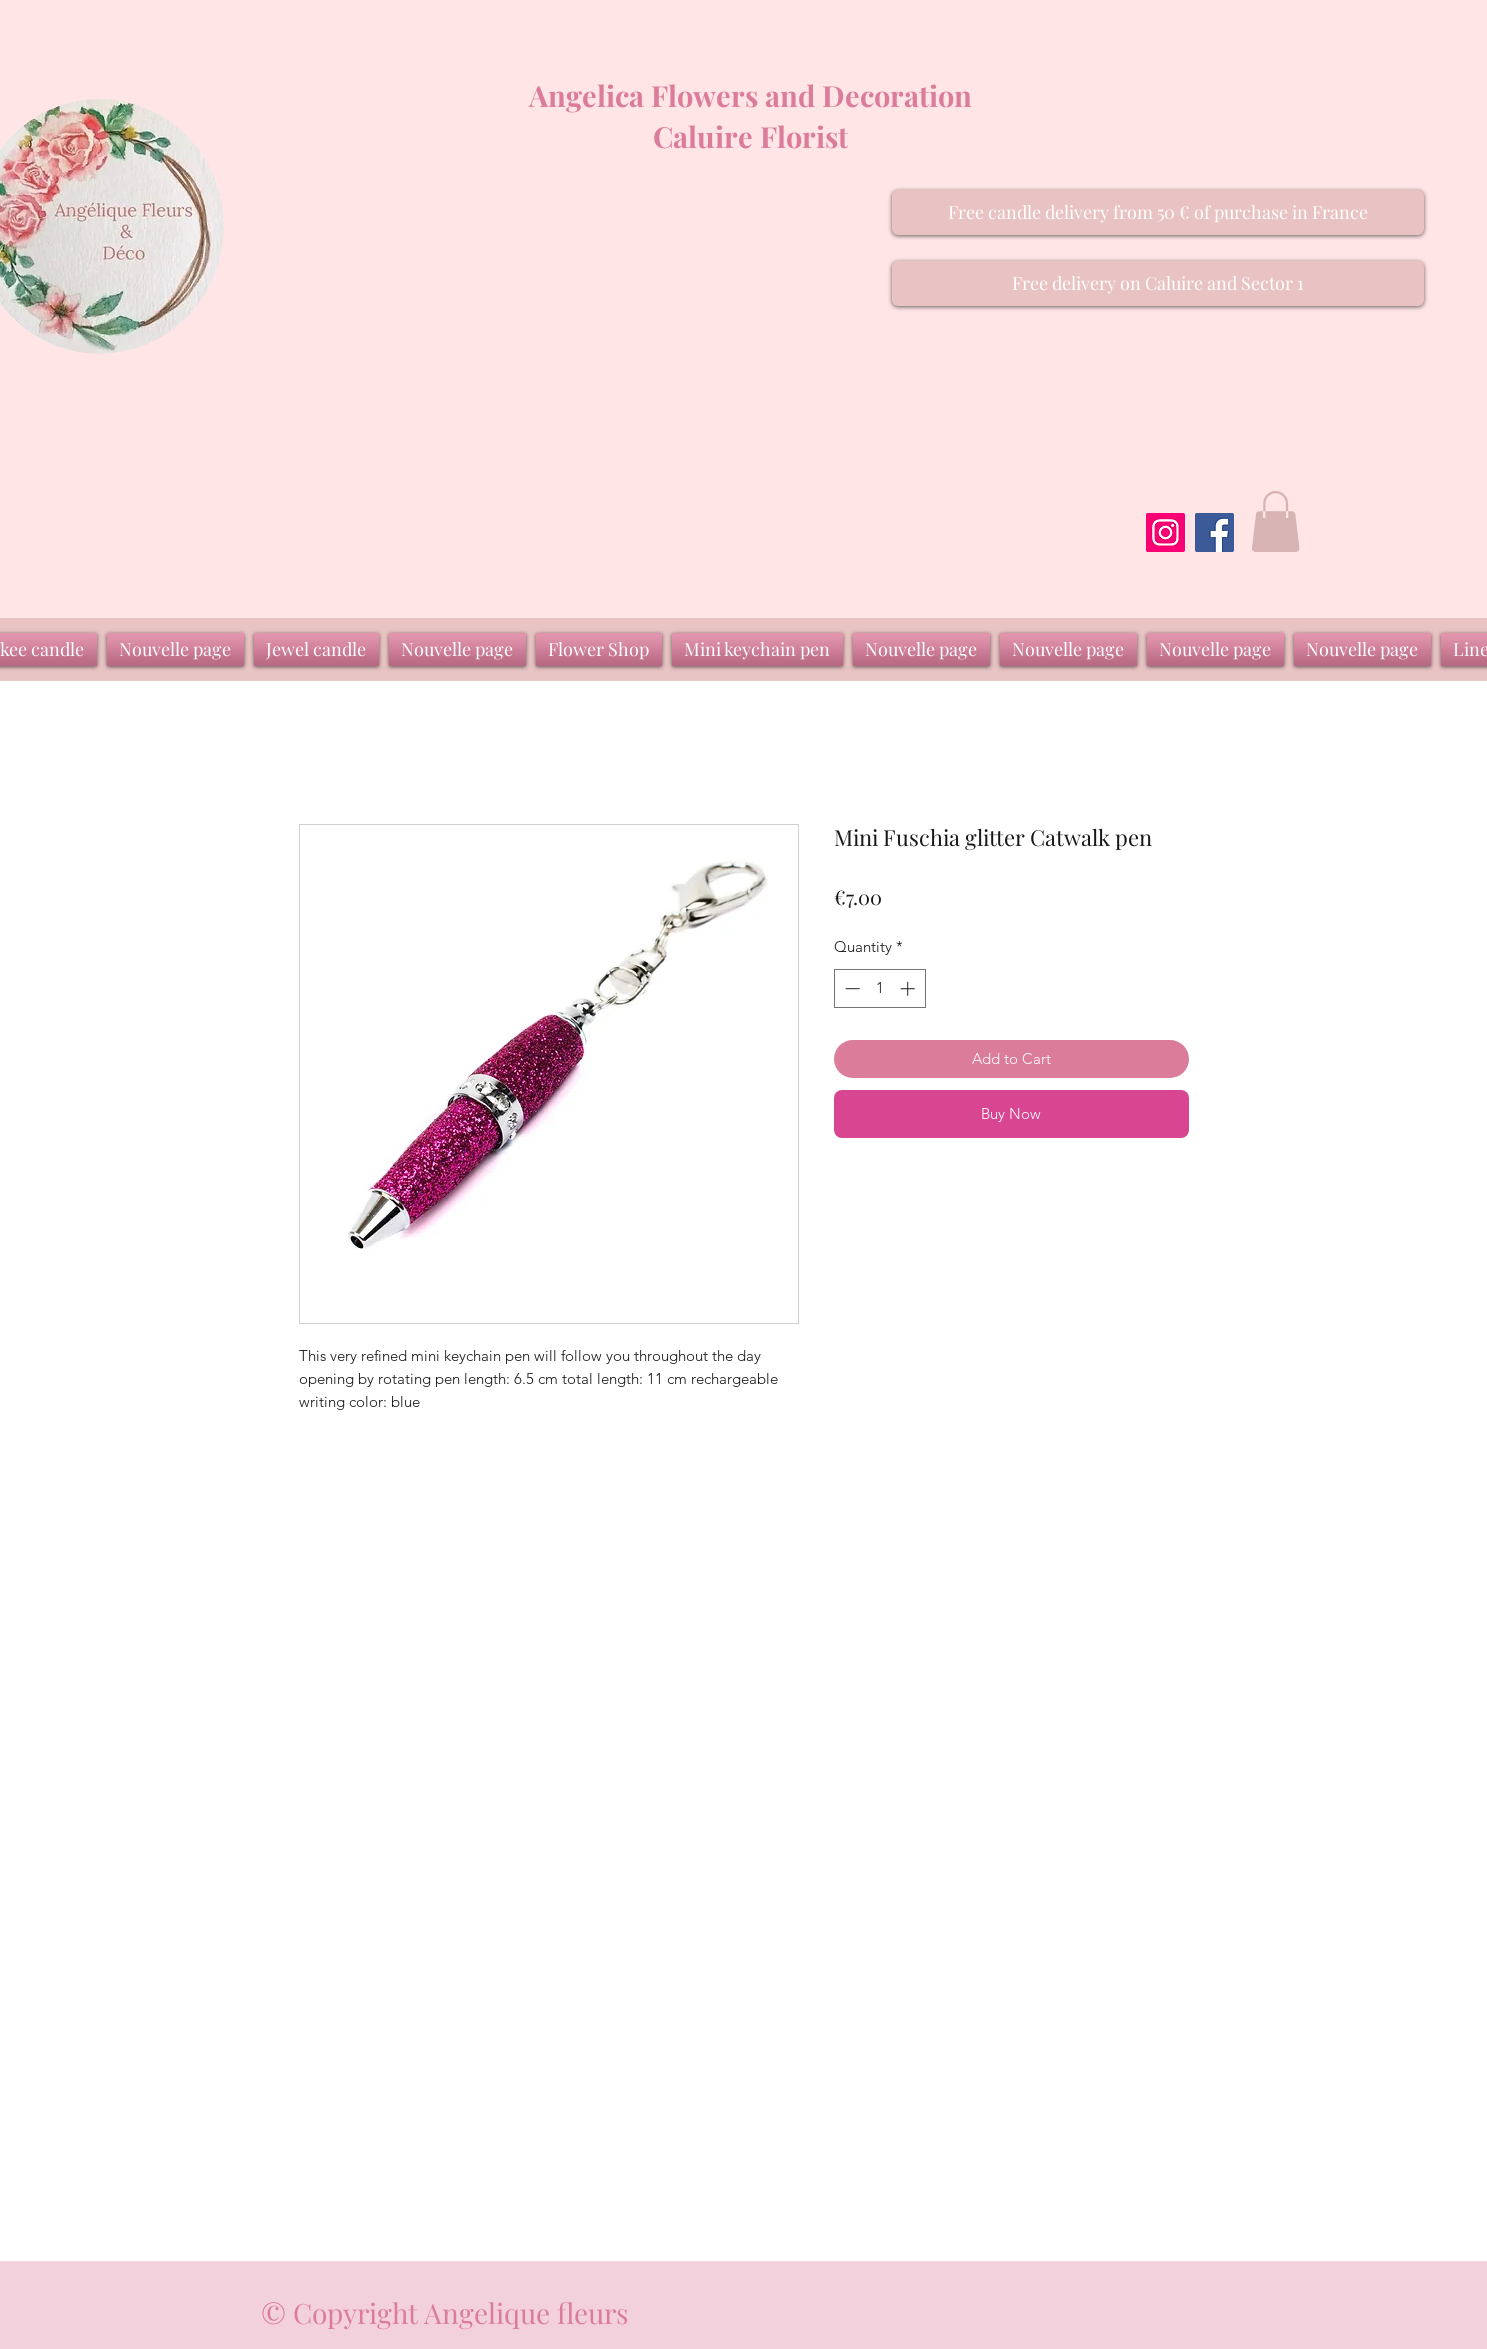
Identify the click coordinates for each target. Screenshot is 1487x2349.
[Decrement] (850, 988)
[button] (1158, 212)
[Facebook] (1214, 532)
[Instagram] (1165, 532)
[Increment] (909, 988)
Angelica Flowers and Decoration (750, 95)
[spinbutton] (879, 988)
